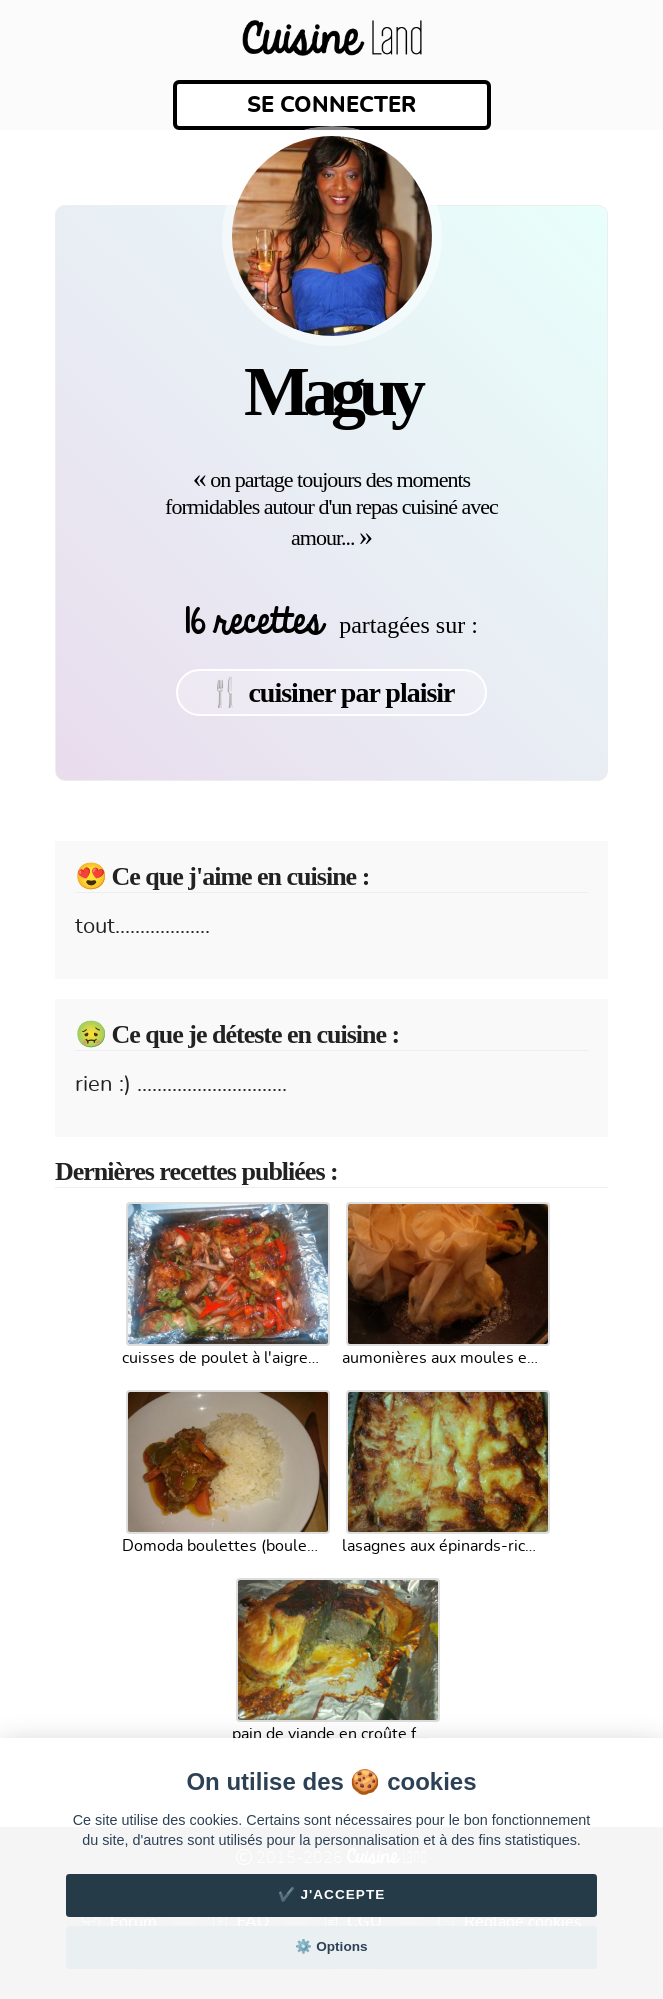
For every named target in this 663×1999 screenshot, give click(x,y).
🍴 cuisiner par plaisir (331, 692)
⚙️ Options (331, 1946)
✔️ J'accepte (332, 1894)
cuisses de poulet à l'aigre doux (222, 1358)
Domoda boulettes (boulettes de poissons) (222, 1546)
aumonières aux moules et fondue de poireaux (442, 1358)
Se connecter (331, 105)
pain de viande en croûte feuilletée (332, 1734)
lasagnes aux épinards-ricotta (442, 1546)
